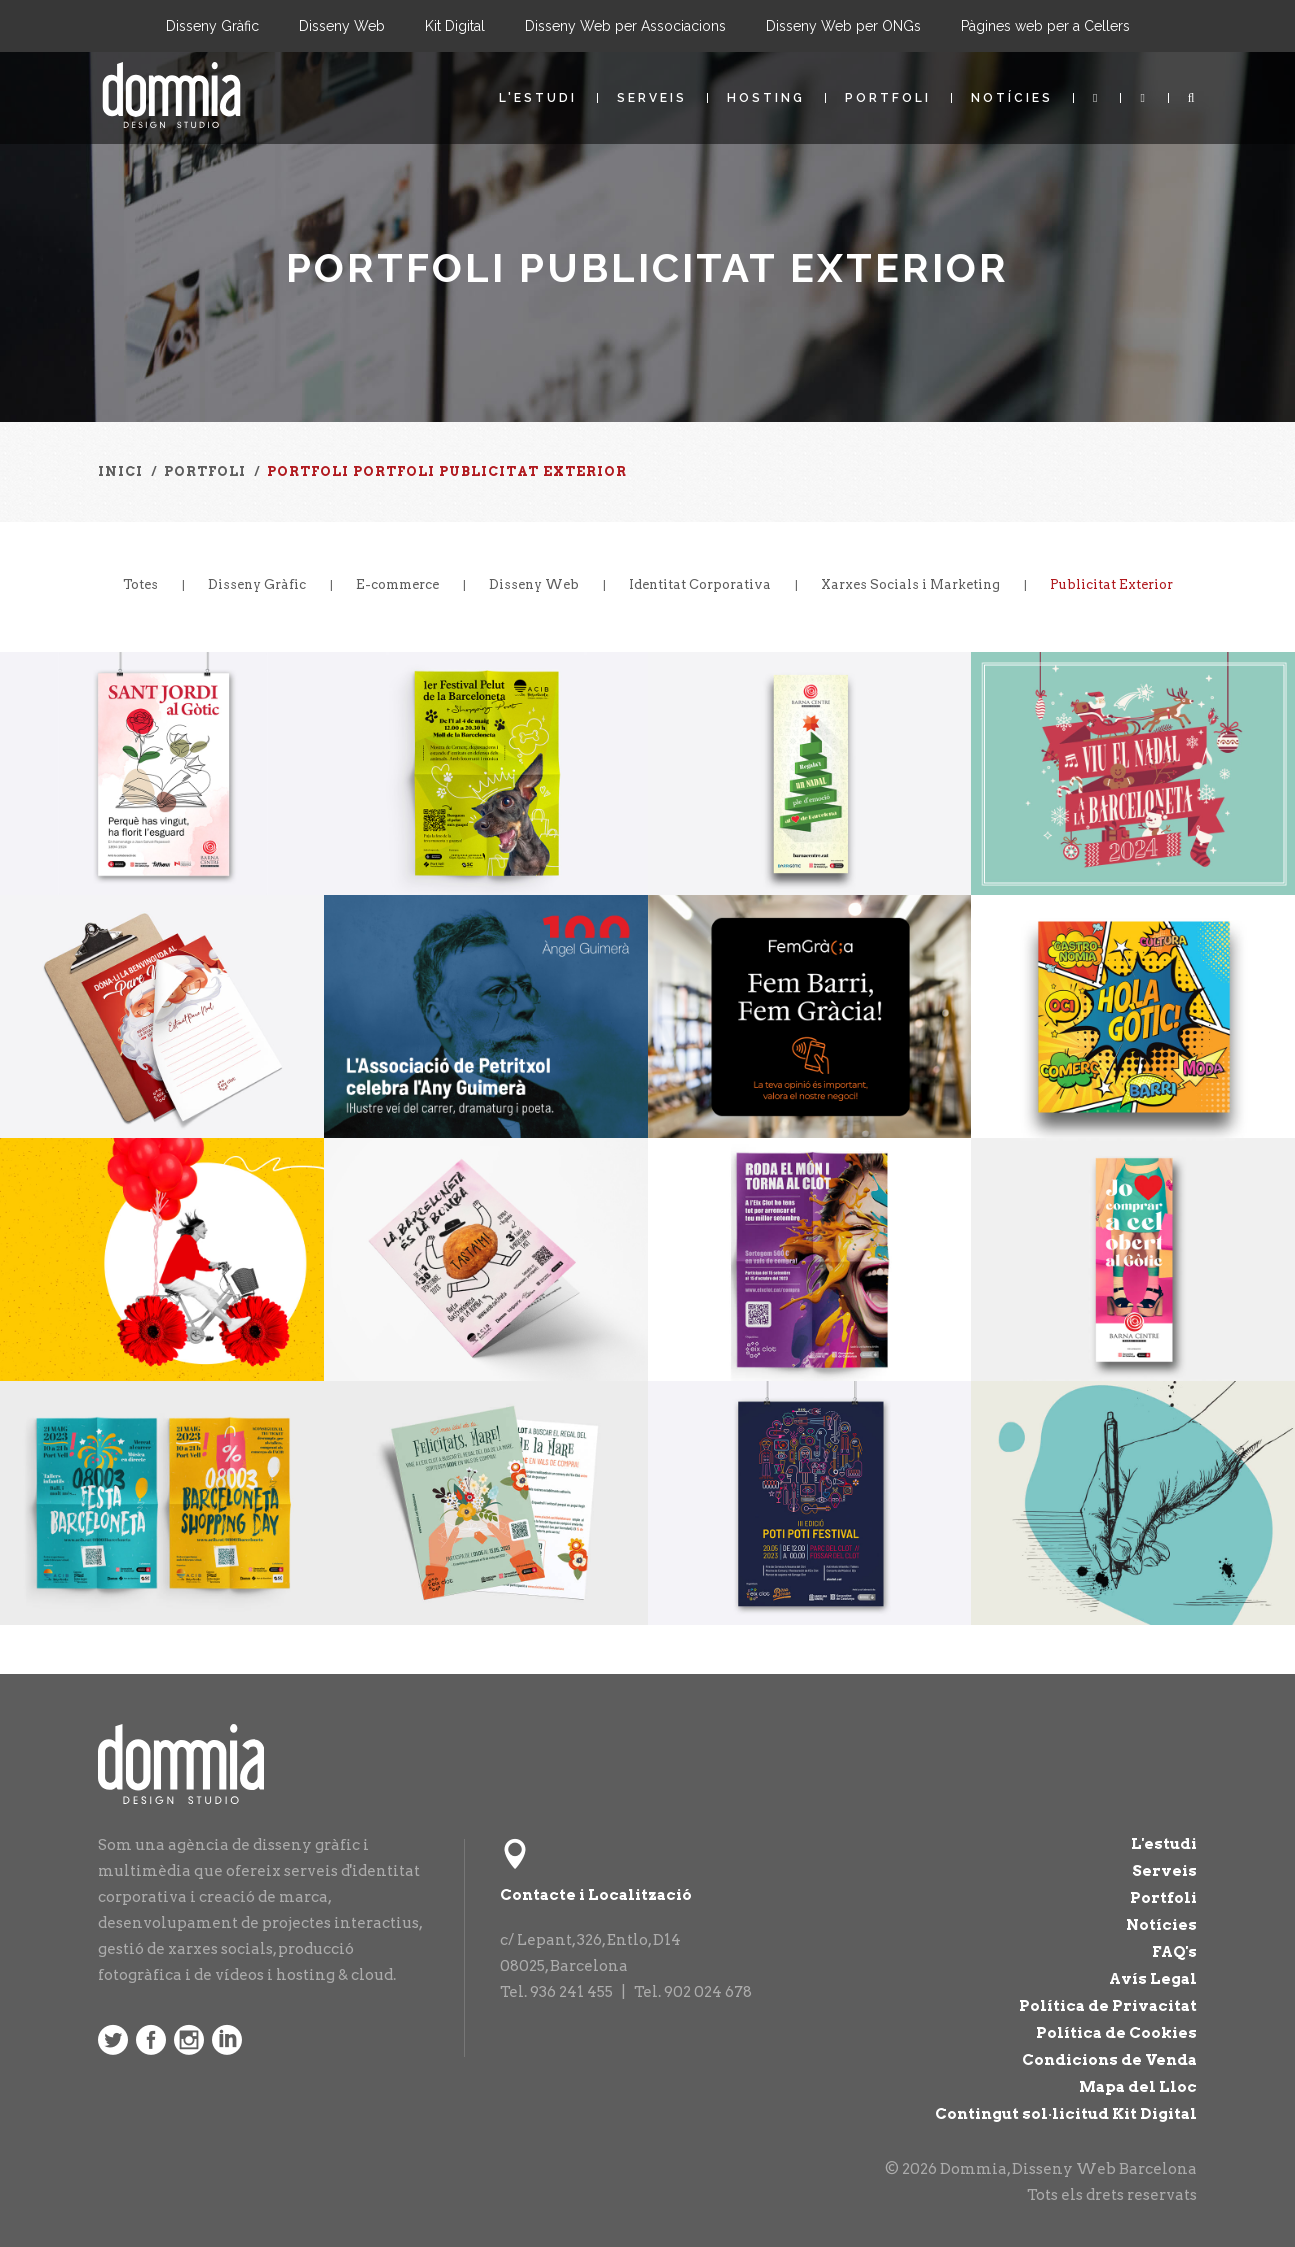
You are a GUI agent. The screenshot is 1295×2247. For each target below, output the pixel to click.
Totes (140, 584)
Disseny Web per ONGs (843, 26)
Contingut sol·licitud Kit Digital (1066, 2114)
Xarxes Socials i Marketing (910, 584)
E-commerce (397, 584)
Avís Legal (1153, 1979)
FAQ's (1174, 1952)
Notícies (1012, 98)
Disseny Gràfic (212, 26)
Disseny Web (342, 26)
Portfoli (888, 98)
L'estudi (538, 98)
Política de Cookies (1116, 2033)
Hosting (766, 98)
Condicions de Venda (1109, 2060)
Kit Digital (455, 26)
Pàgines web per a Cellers (1045, 26)
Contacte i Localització (596, 1895)
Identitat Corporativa (700, 584)
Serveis (652, 98)
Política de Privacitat (1108, 2006)
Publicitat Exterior (1111, 584)
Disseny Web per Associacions (625, 26)
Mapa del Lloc (1138, 2087)
